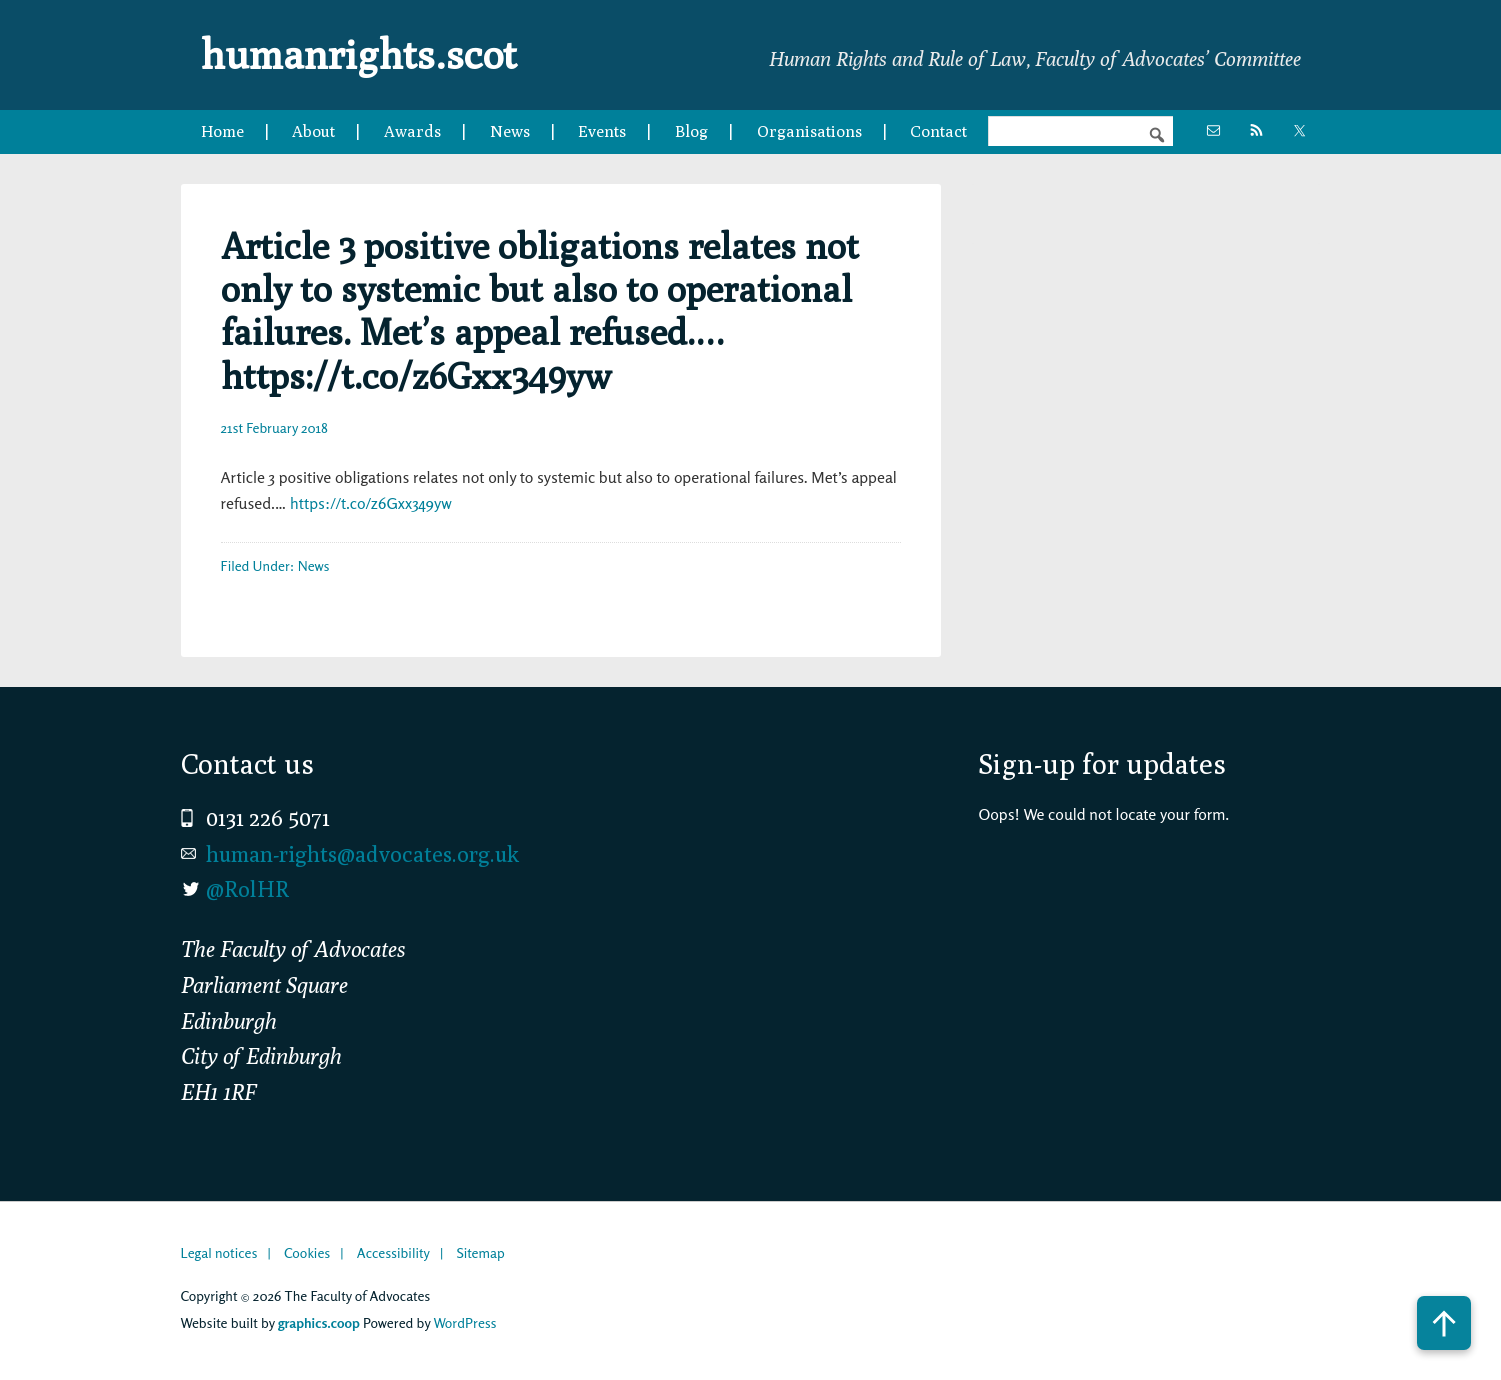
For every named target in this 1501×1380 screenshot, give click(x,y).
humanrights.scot (359, 54)
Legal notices (219, 1252)
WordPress (464, 1322)
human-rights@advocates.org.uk (362, 854)
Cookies (307, 1252)
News (314, 565)
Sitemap (480, 1252)
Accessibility (393, 1252)
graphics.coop (319, 1322)
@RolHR (247, 889)
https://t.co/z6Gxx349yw (371, 503)
